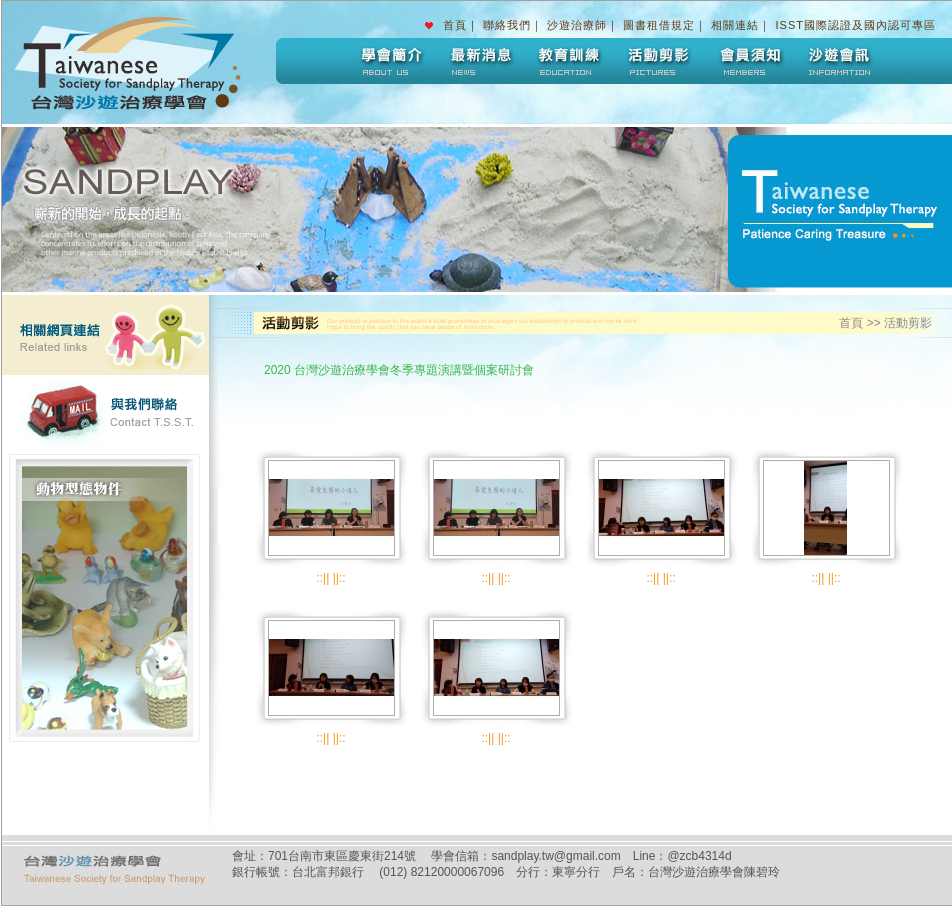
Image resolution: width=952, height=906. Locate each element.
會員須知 (749, 61)
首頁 (455, 25)
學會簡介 (389, 61)
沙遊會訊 (839, 61)
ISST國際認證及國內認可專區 (856, 25)
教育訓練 (569, 61)
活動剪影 (659, 61)
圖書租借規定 (659, 25)
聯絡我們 (507, 25)
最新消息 (479, 61)
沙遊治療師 (577, 25)
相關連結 (735, 25)
